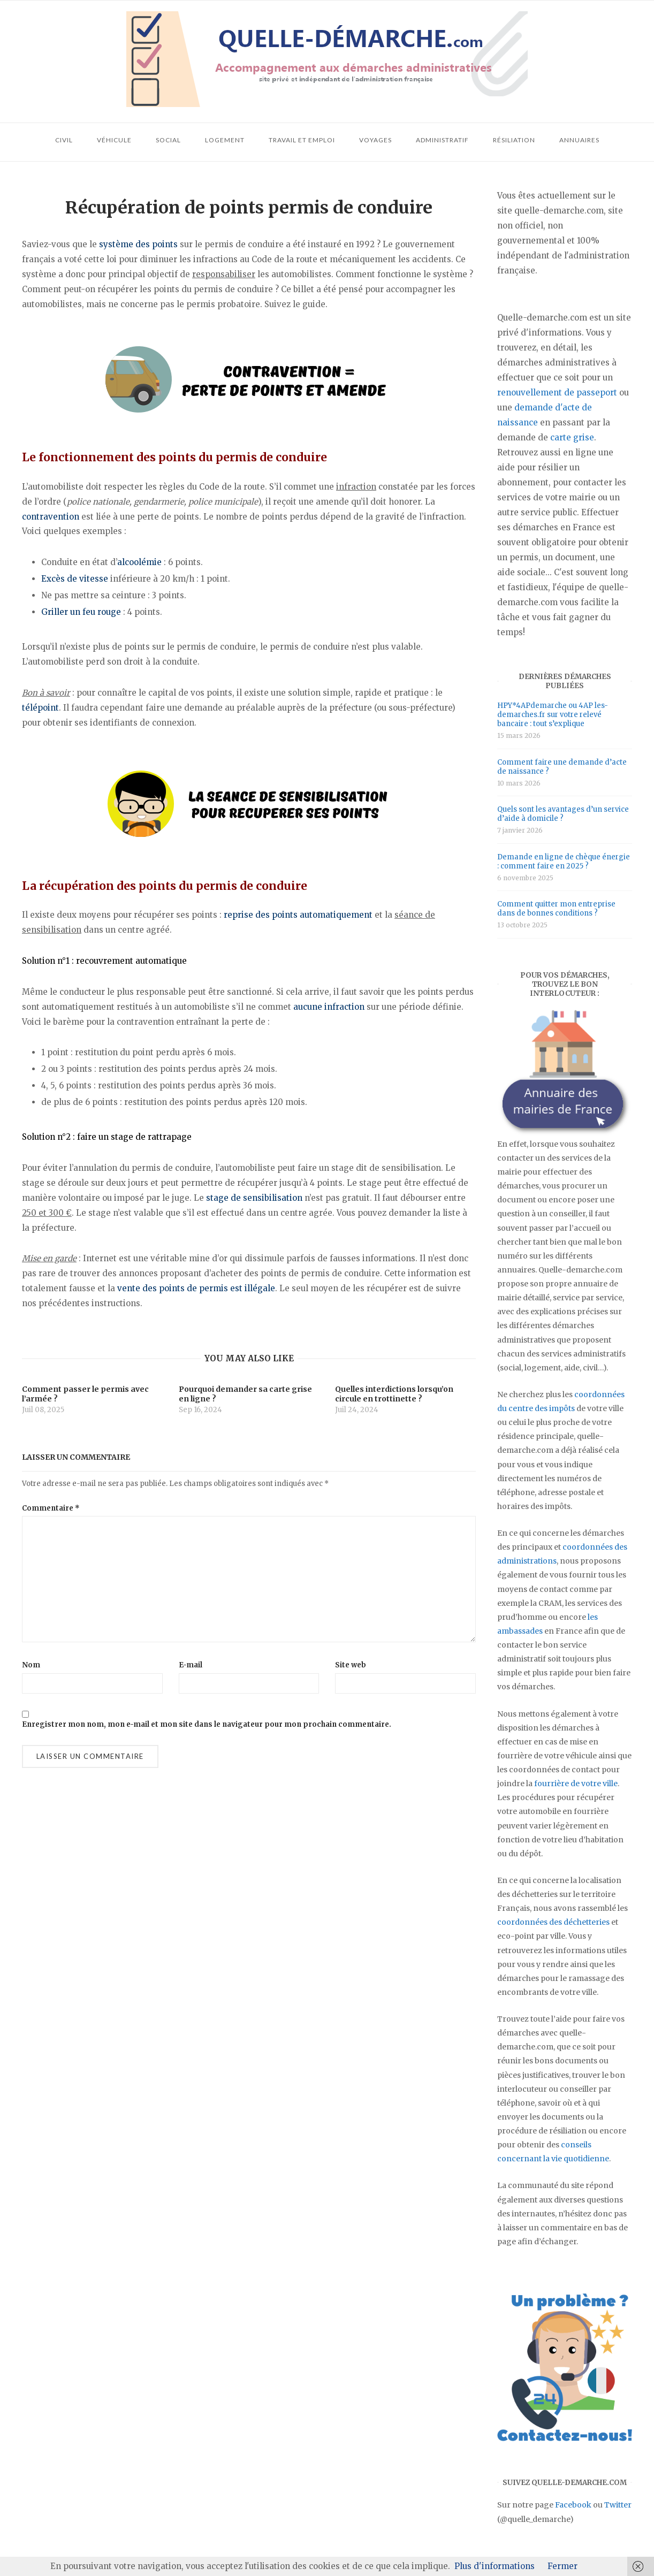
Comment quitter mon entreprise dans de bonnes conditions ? (556, 909)
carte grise (572, 437)
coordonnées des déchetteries (553, 1922)
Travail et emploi (302, 140)
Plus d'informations (494, 2566)
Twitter (618, 2505)
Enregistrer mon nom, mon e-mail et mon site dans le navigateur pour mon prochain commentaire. (206, 1724)
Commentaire (51, 1508)
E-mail (190, 1665)
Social (168, 140)
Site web (350, 1665)
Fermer (562, 2566)
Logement (225, 140)
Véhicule (114, 140)
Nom (31, 1665)
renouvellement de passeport (557, 392)
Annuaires (579, 140)
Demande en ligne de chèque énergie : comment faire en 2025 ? (563, 861)
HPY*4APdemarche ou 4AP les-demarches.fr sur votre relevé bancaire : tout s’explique (552, 714)
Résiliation (514, 140)
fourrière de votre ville (576, 1783)
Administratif (442, 140)
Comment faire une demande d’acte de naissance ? (562, 767)
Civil (64, 140)
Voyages (375, 140)
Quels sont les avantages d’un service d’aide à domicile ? (563, 814)
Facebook (573, 2505)
